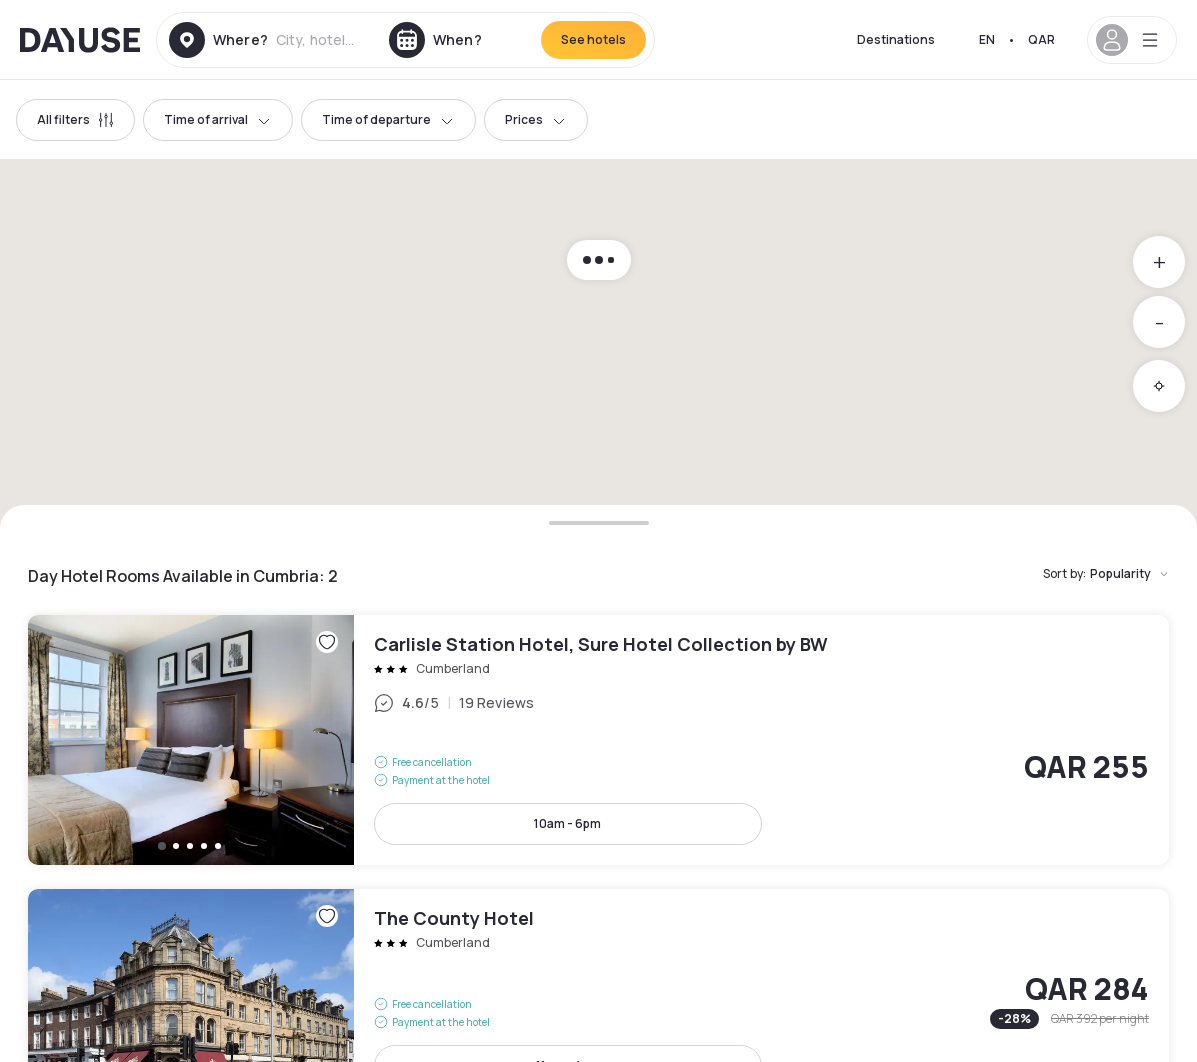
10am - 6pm (567, 823)
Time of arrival (218, 119)
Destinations (896, 39)
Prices (536, 119)
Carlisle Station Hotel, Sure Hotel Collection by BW (598, 740)
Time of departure (388, 119)
